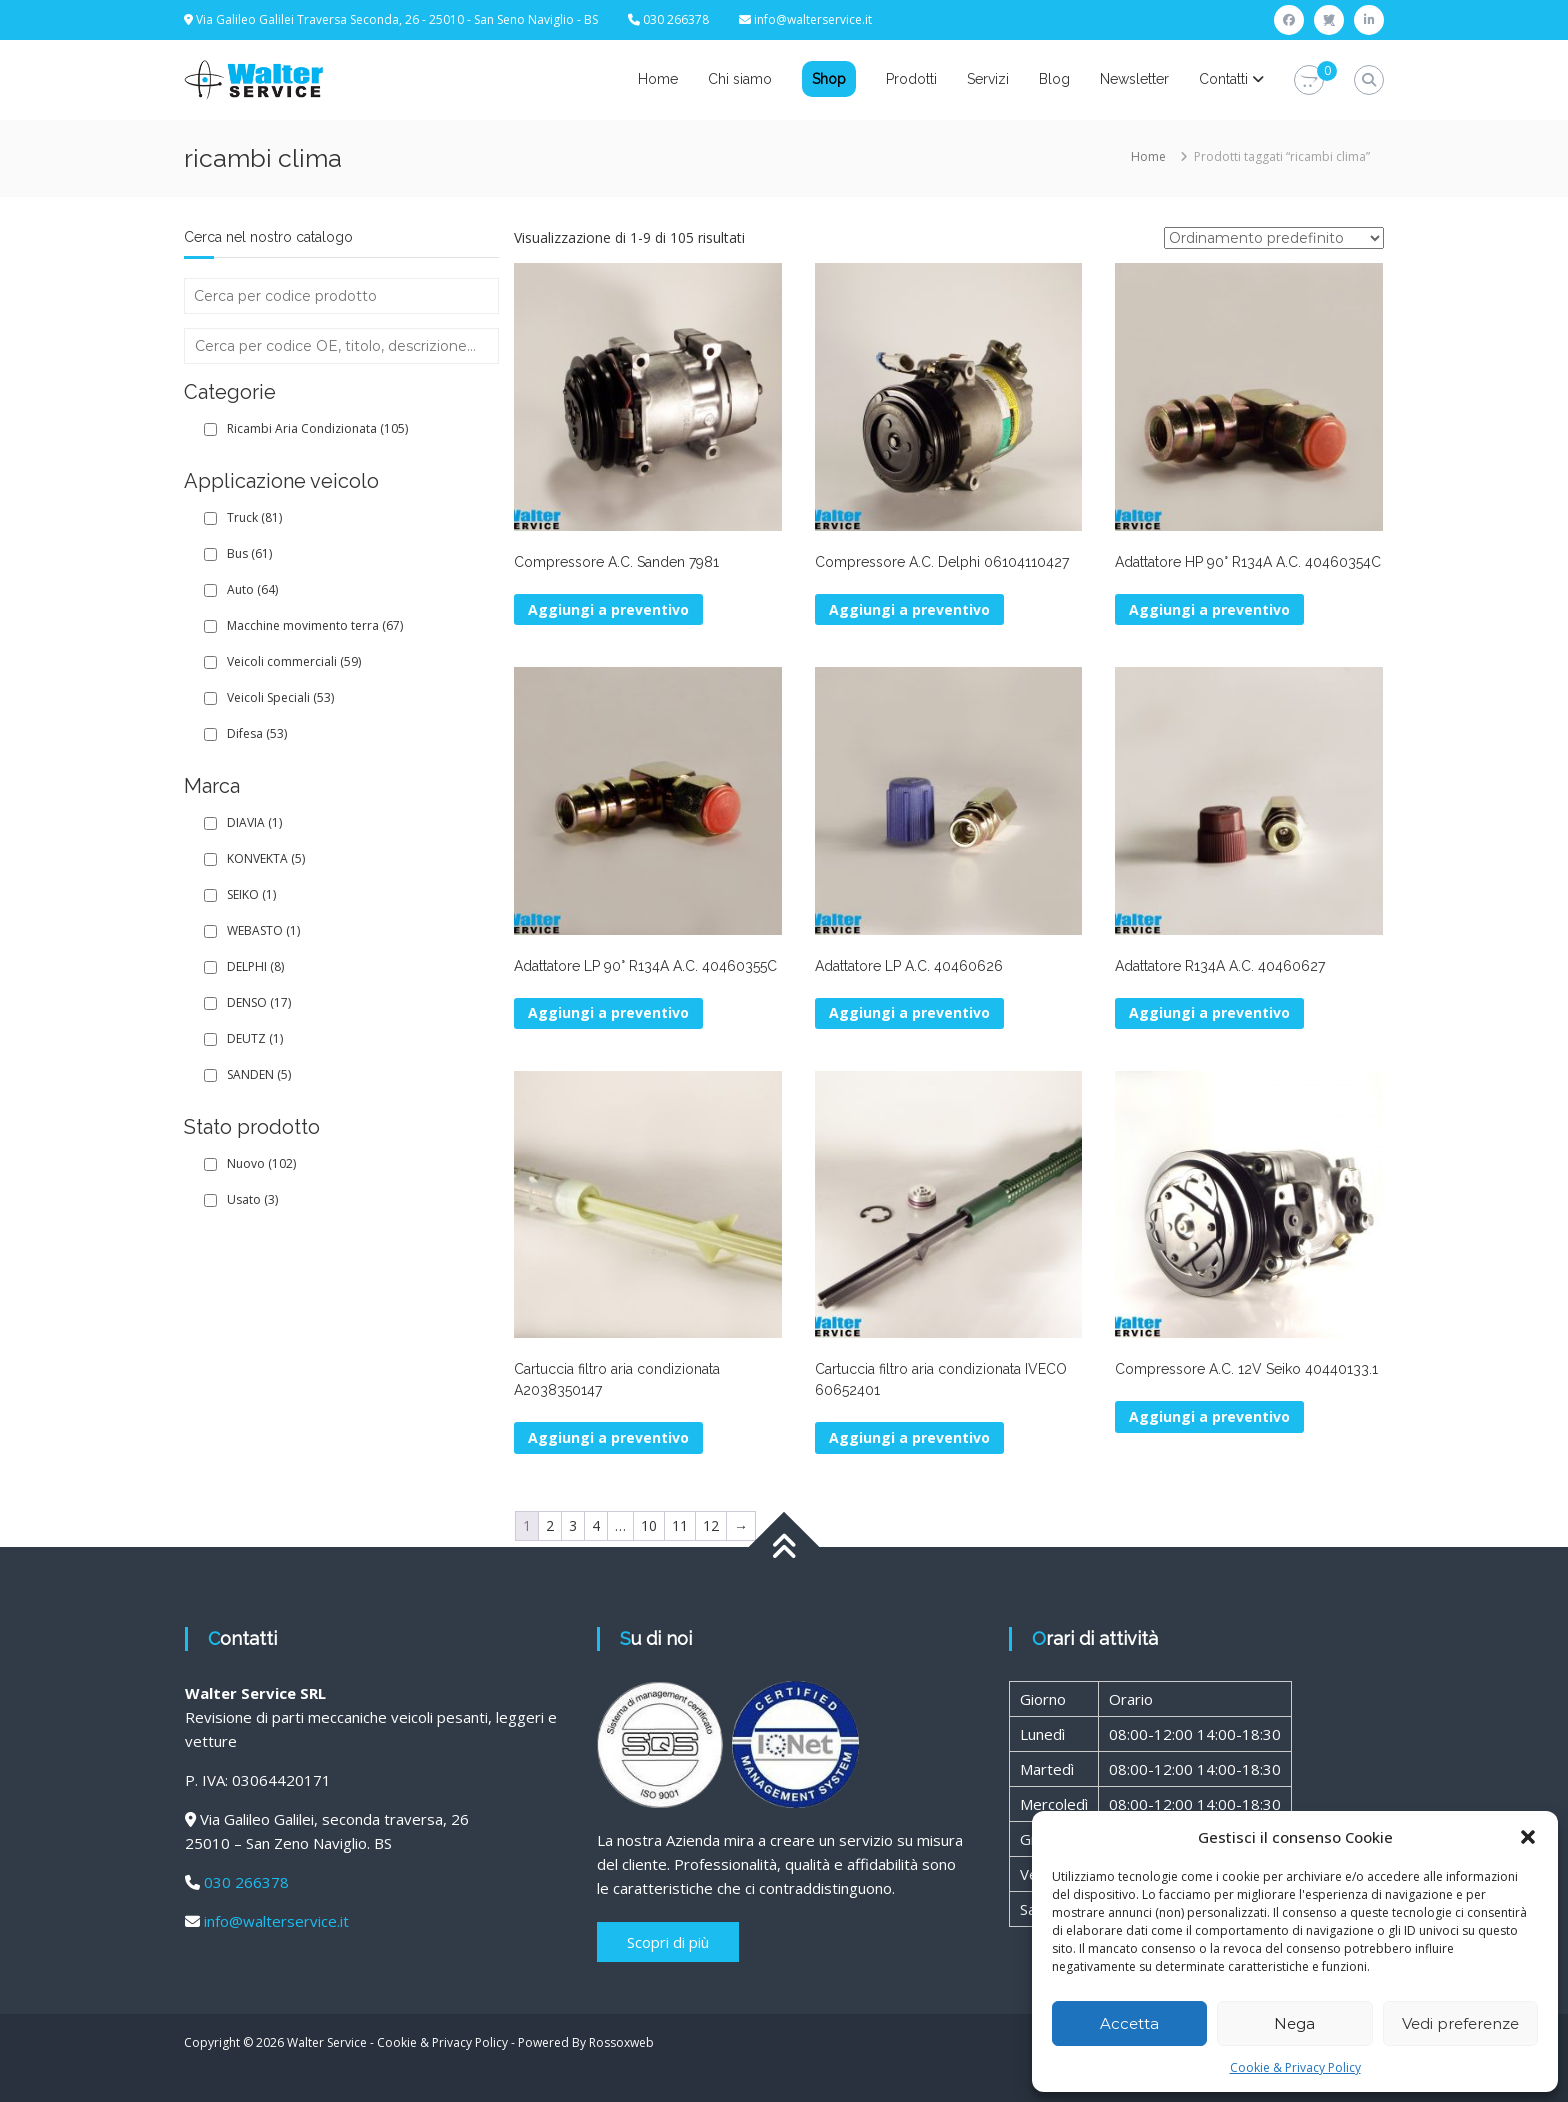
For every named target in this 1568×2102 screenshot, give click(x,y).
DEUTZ (255, 1038)
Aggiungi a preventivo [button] (608, 609)
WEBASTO (263, 930)
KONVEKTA (266, 858)
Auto (252, 589)
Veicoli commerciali (294, 661)
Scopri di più (668, 1942)
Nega (1294, 2023)
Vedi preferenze (1460, 2023)
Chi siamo (740, 79)
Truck (254, 517)
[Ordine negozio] (1274, 238)
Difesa (257, 733)
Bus (249, 553)
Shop (829, 79)
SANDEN (259, 1074)
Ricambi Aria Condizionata (317, 428)
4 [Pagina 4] (596, 1525)
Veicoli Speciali (280, 697)
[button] (1528, 1837)
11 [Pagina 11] (680, 1525)
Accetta (1129, 2023)
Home (658, 79)
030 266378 (246, 1882)
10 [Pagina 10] (649, 1525)
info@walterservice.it (813, 19)
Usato (252, 1199)
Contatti (1223, 79)
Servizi (988, 79)
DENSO (259, 1002)
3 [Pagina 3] (573, 1525)
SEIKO (251, 894)
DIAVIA (254, 822)
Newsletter (1134, 79)
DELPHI (255, 966)
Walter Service (327, 2042)
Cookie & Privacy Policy (1295, 2067)
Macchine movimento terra (315, 625)
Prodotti (911, 79)
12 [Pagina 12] (711, 1525)
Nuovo (261, 1163)
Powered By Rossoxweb (586, 2042)
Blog (1054, 79)
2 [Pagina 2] (550, 1525)
